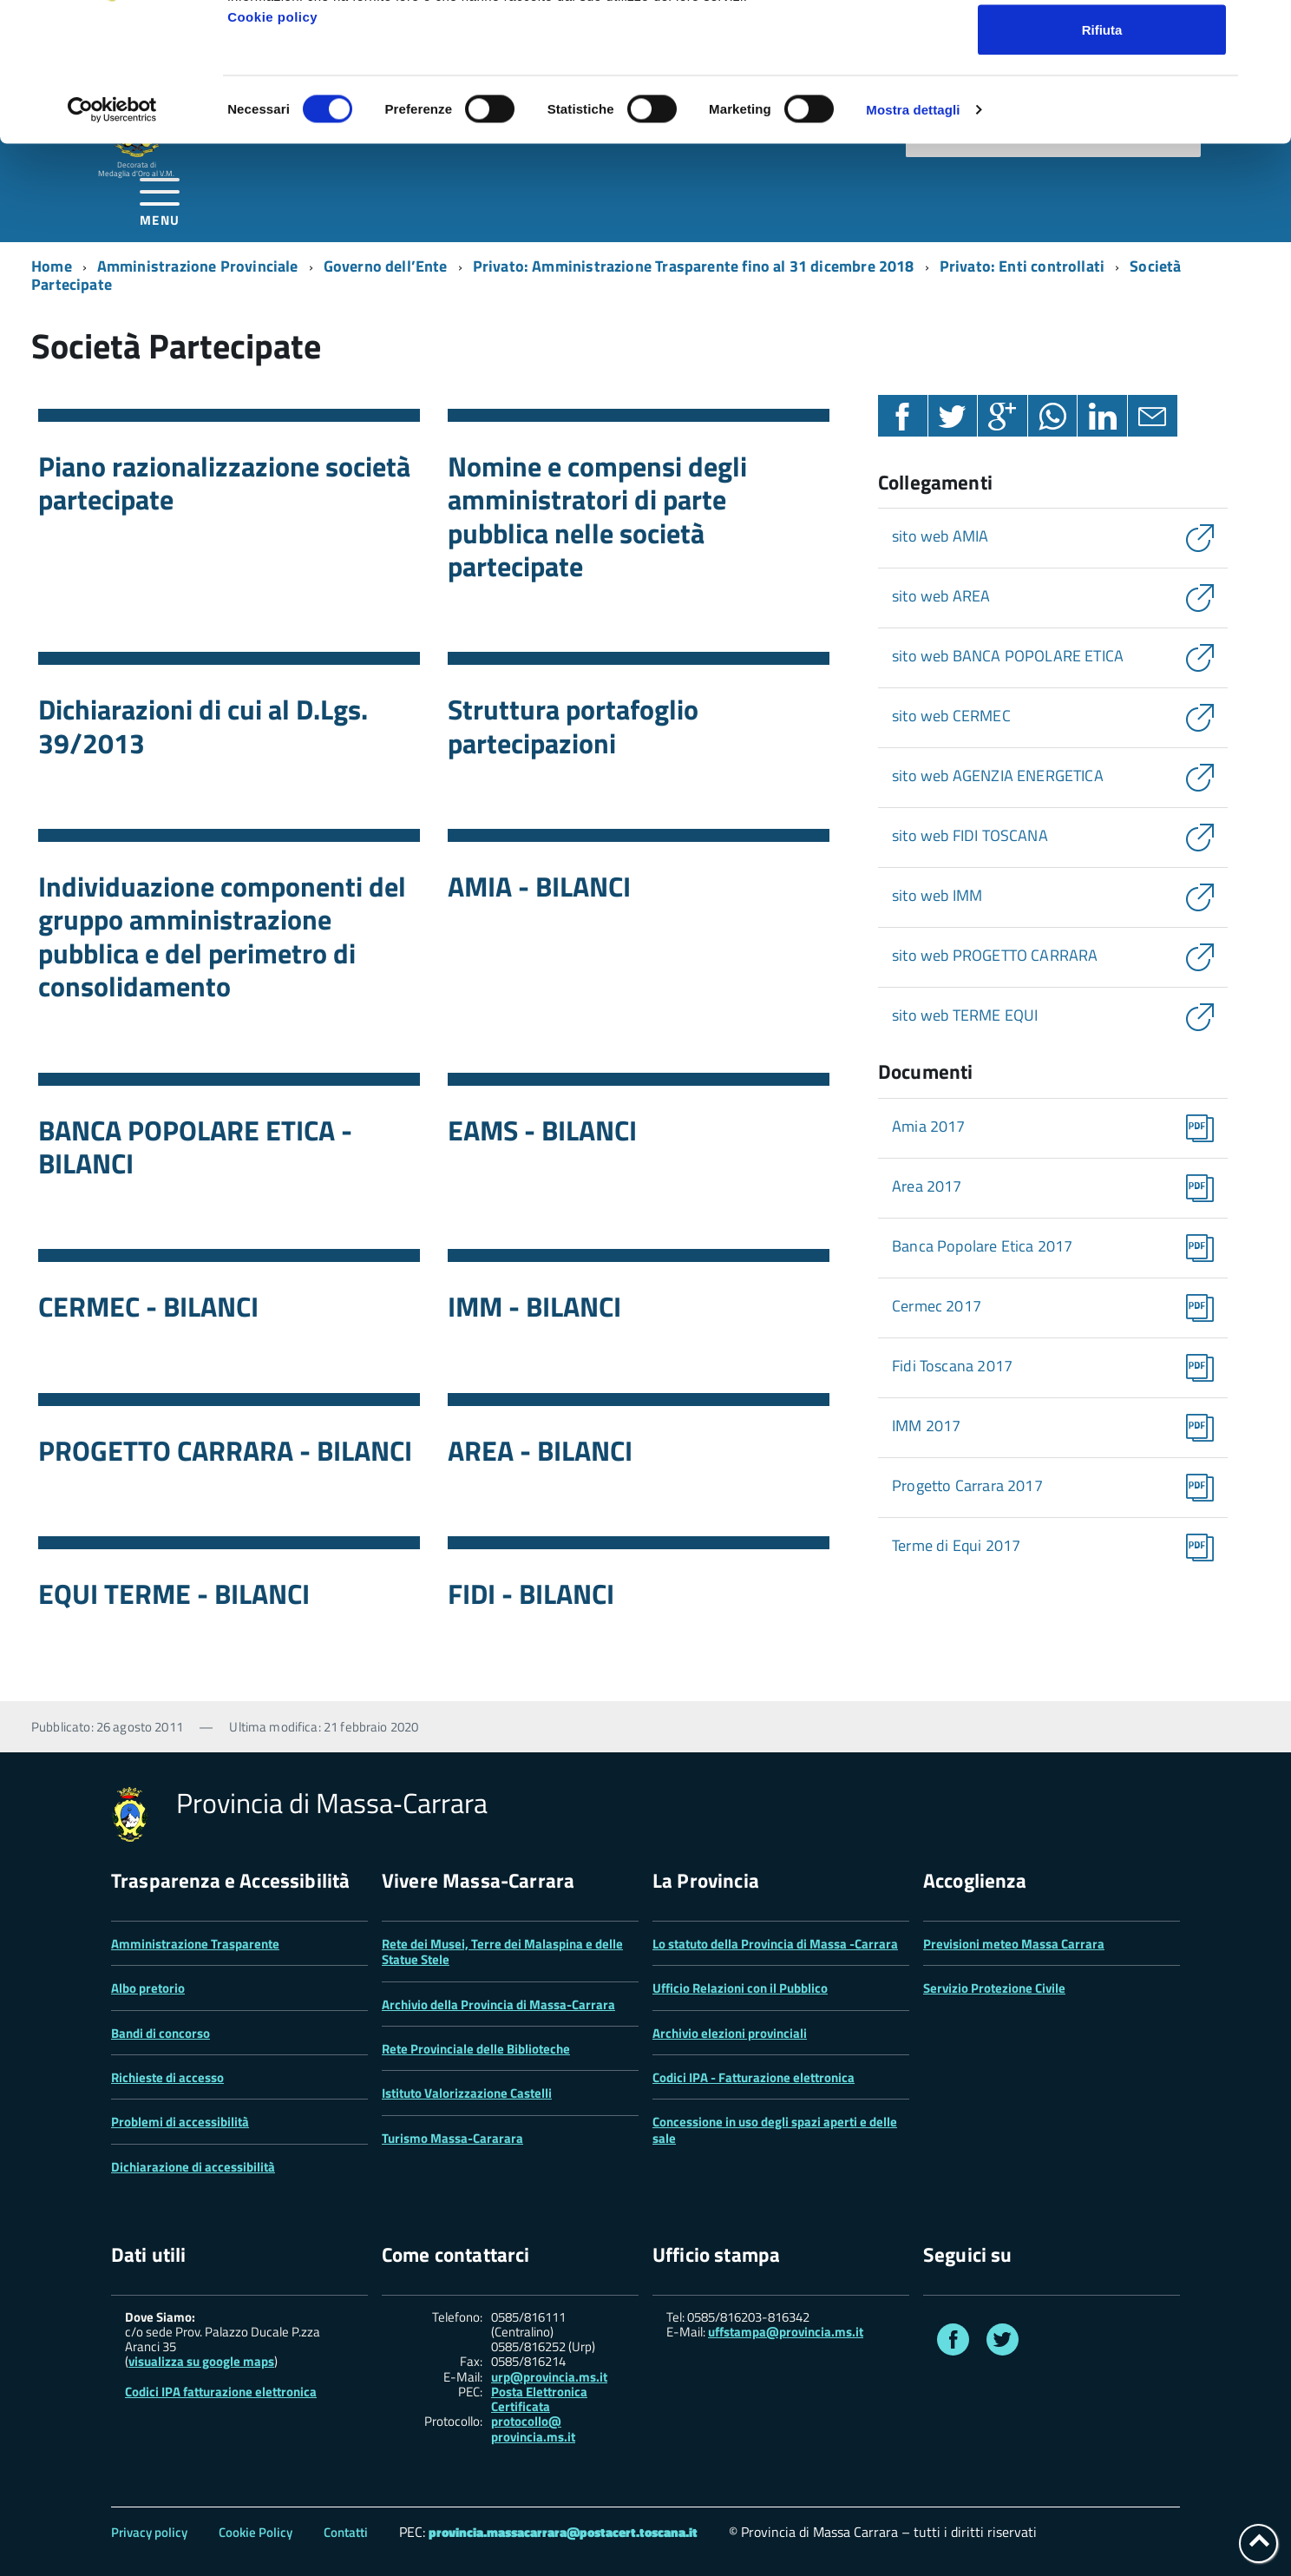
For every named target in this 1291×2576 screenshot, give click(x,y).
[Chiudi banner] (1264, 27)
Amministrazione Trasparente (195, 1944)
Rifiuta (1102, 159)
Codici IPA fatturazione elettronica (221, 2392)
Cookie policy (272, 146)
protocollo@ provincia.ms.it (533, 2429)
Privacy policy (149, 2532)
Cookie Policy (255, 2532)
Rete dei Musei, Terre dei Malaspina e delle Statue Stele (502, 1951)
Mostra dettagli (913, 239)
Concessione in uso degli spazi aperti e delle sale (774, 2129)
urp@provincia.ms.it (549, 2376)
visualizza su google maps (201, 2361)
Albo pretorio (148, 1988)
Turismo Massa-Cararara (452, 2138)
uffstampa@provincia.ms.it (785, 2331)
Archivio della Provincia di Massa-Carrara (498, 2004)
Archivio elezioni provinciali (729, 2033)
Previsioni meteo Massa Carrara (1013, 1944)
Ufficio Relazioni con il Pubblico (740, 1988)
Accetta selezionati (1101, 102)
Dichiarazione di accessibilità (193, 2167)
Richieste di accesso (167, 2077)
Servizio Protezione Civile (994, 1988)
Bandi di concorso (160, 2033)
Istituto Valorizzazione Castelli (467, 2093)
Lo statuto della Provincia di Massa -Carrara (775, 1944)
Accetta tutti (1102, 45)
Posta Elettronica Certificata (539, 2399)
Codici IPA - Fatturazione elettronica (753, 2077)
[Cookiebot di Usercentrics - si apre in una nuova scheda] (112, 240)
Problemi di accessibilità (180, 2122)
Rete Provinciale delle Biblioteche (476, 2049)
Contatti (346, 2532)
